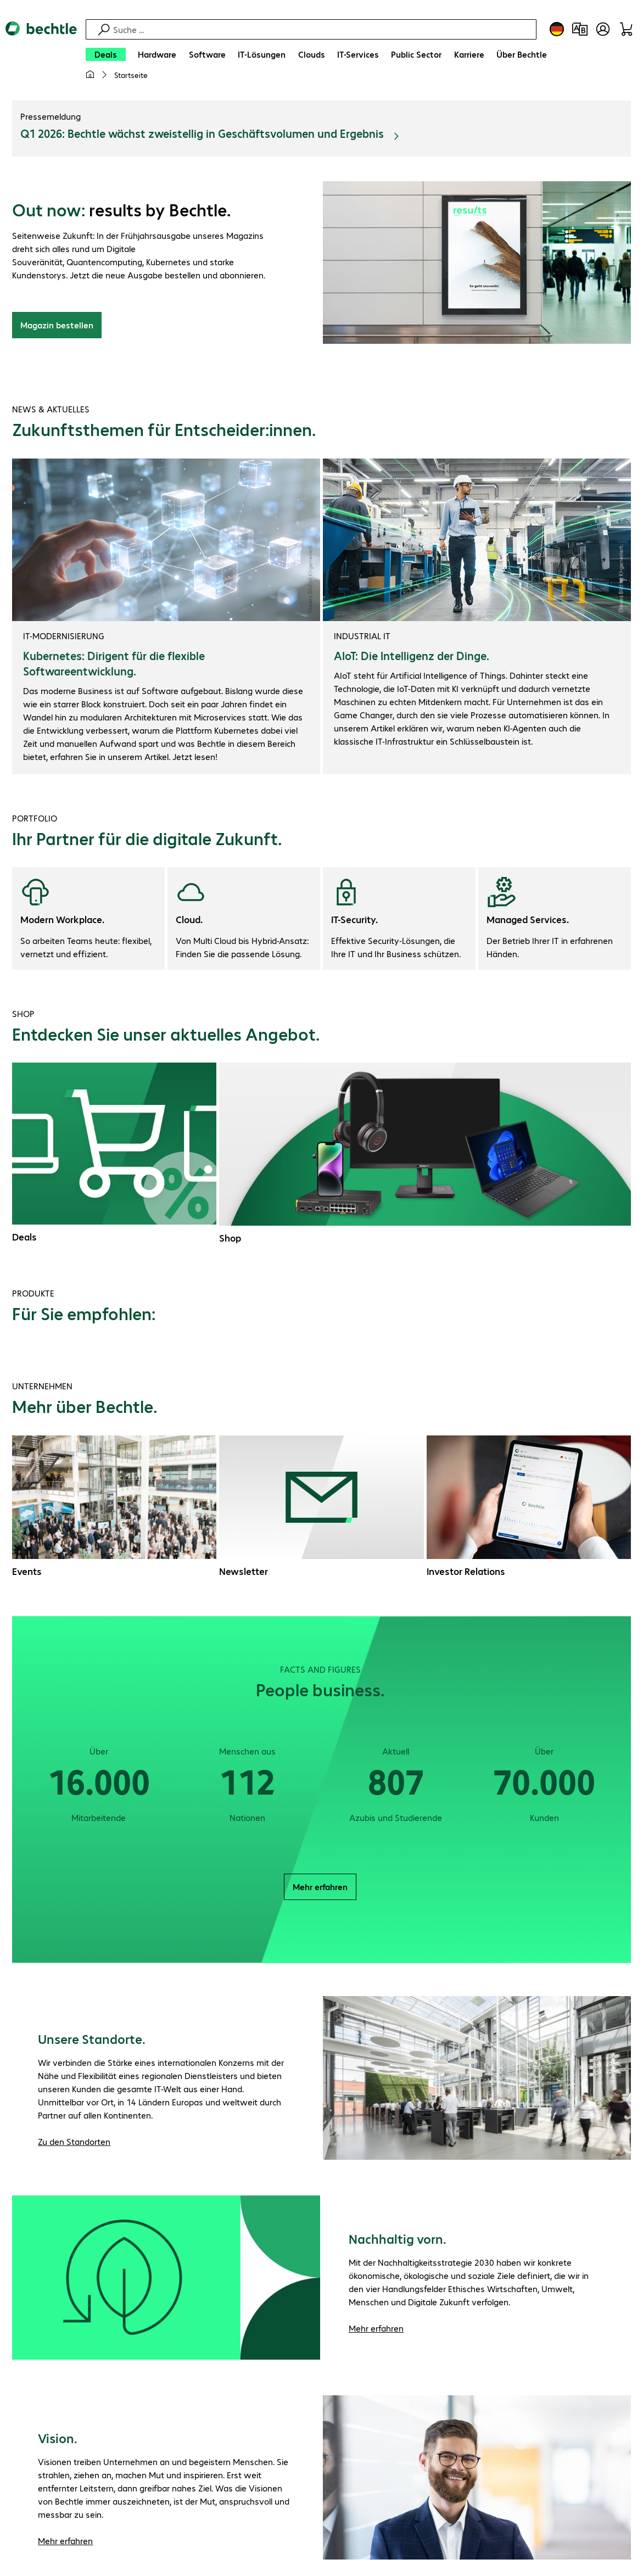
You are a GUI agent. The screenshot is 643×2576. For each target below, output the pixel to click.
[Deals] (106, 54)
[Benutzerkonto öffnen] (603, 29)
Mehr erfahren (320, 1888)
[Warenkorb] (626, 29)
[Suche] (323, 29)
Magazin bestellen (56, 326)
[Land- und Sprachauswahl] (557, 29)
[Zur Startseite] (41, 55)
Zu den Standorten (74, 2143)
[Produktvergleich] (579, 29)
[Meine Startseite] (90, 75)
